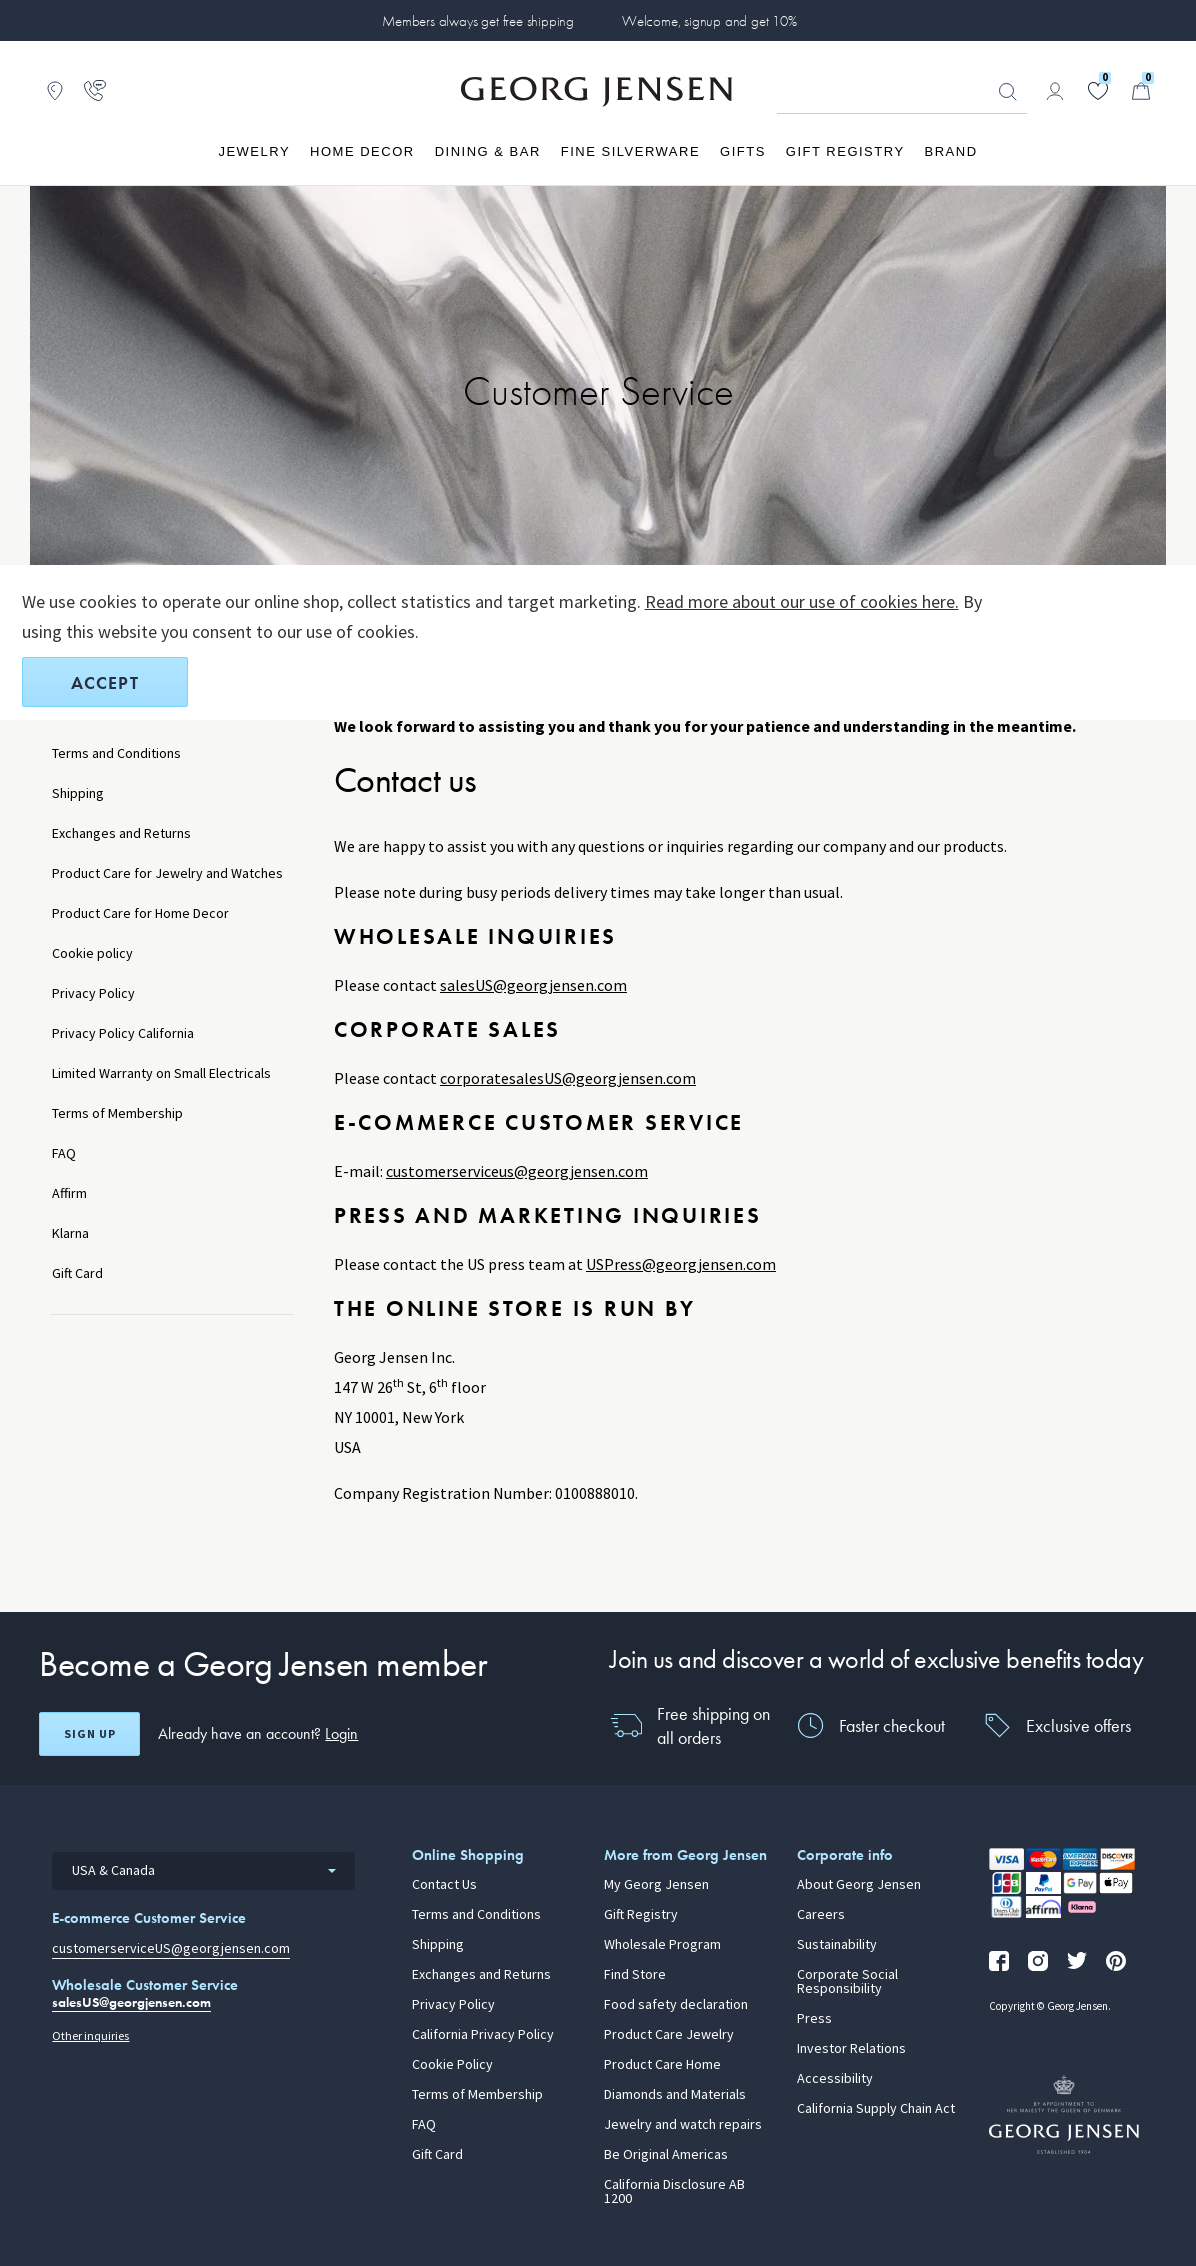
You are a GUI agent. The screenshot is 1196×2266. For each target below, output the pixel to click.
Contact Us (444, 1885)
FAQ (64, 1153)
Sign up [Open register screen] (90, 1734)
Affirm (69, 1193)
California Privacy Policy (483, 2035)
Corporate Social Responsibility (847, 1982)
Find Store (635, 1975)
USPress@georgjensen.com (681, 1264)
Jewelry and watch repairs (683, 2125)
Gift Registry (641, 1915)
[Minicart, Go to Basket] (1141, 91)
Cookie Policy (452, 2065)
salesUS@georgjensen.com (533, 985)
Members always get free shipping (478, 21)
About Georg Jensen (859, 1885)
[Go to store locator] (55, 91)
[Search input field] (902, 92)
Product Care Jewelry (669, 2035)
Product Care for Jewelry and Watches (167, 873)
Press (814, 2019)
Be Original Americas (666, 2155)
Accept (105, 682)
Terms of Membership (117, 1113)
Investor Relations (851, 2049)
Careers (821, 1915)
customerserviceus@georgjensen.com (517, 1171)
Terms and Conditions (116, 753)
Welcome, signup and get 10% (709, 21)
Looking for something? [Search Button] (1008, 92)
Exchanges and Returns (121, 833)
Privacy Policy (93, 993)
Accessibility (835, 2079)
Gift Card (77, 1273)
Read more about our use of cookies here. (802, 602)
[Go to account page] (1055, 91)
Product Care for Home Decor (140, 913)
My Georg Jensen (656, 1885)
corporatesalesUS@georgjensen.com (568, 1078)
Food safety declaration (676, 2005)
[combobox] (203, 1871)
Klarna (70, 1233)
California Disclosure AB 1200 (674, 2192)
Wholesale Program (662, 1945)
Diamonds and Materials (675, 2095)
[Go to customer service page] (95, 91)
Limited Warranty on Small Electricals (161, 1073)
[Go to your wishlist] (1098, 91)
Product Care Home (662, 2065)
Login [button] (341, 1733)
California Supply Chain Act (876, 2109)
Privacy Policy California (123, 1033)
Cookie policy (92, 953)
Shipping (78, 793)
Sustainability (837, 1945)
